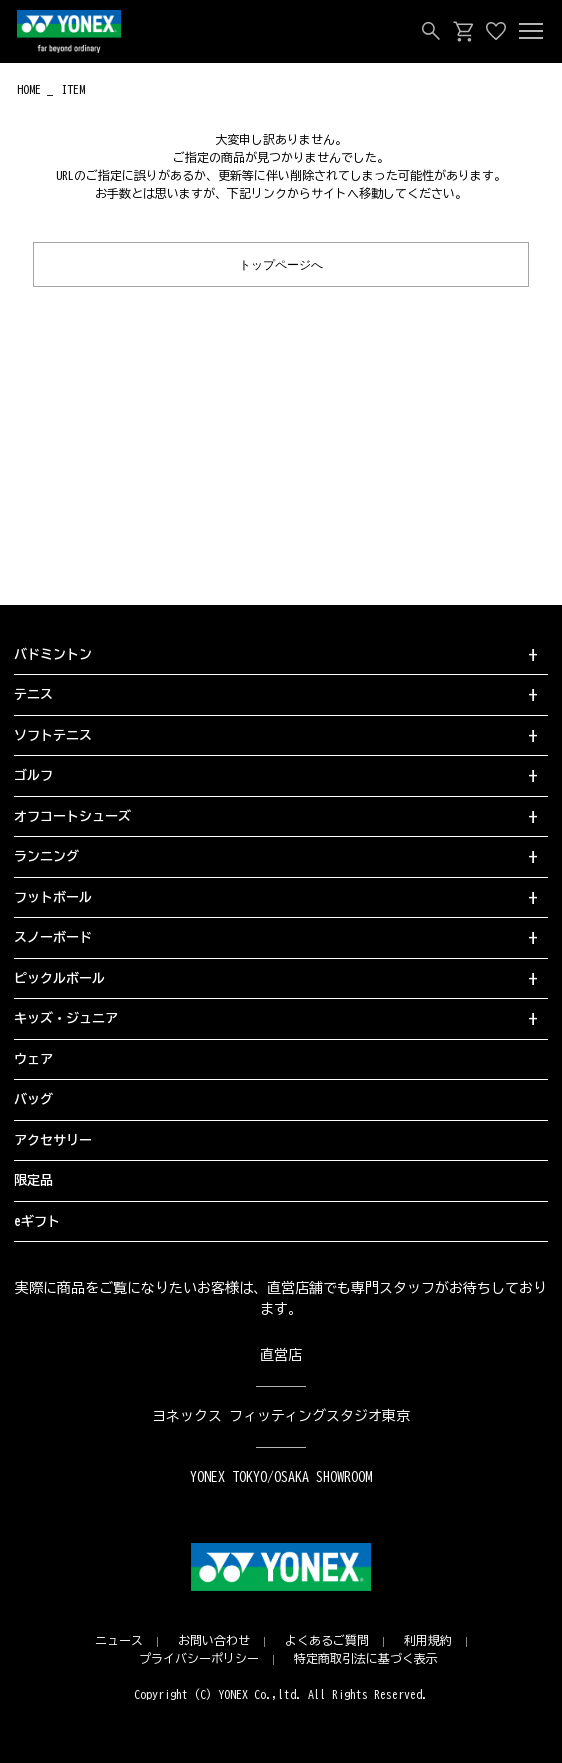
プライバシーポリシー (199, 1658)
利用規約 (428, 1640)
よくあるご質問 (327, 1640)
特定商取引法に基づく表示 (366, 1658)
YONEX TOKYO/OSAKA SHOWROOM (281, 1477)
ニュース (119, 1640)
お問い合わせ (214, 1640)
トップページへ (281, 263)
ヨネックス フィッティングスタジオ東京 (281, 1416)
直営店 (281, 1355)
